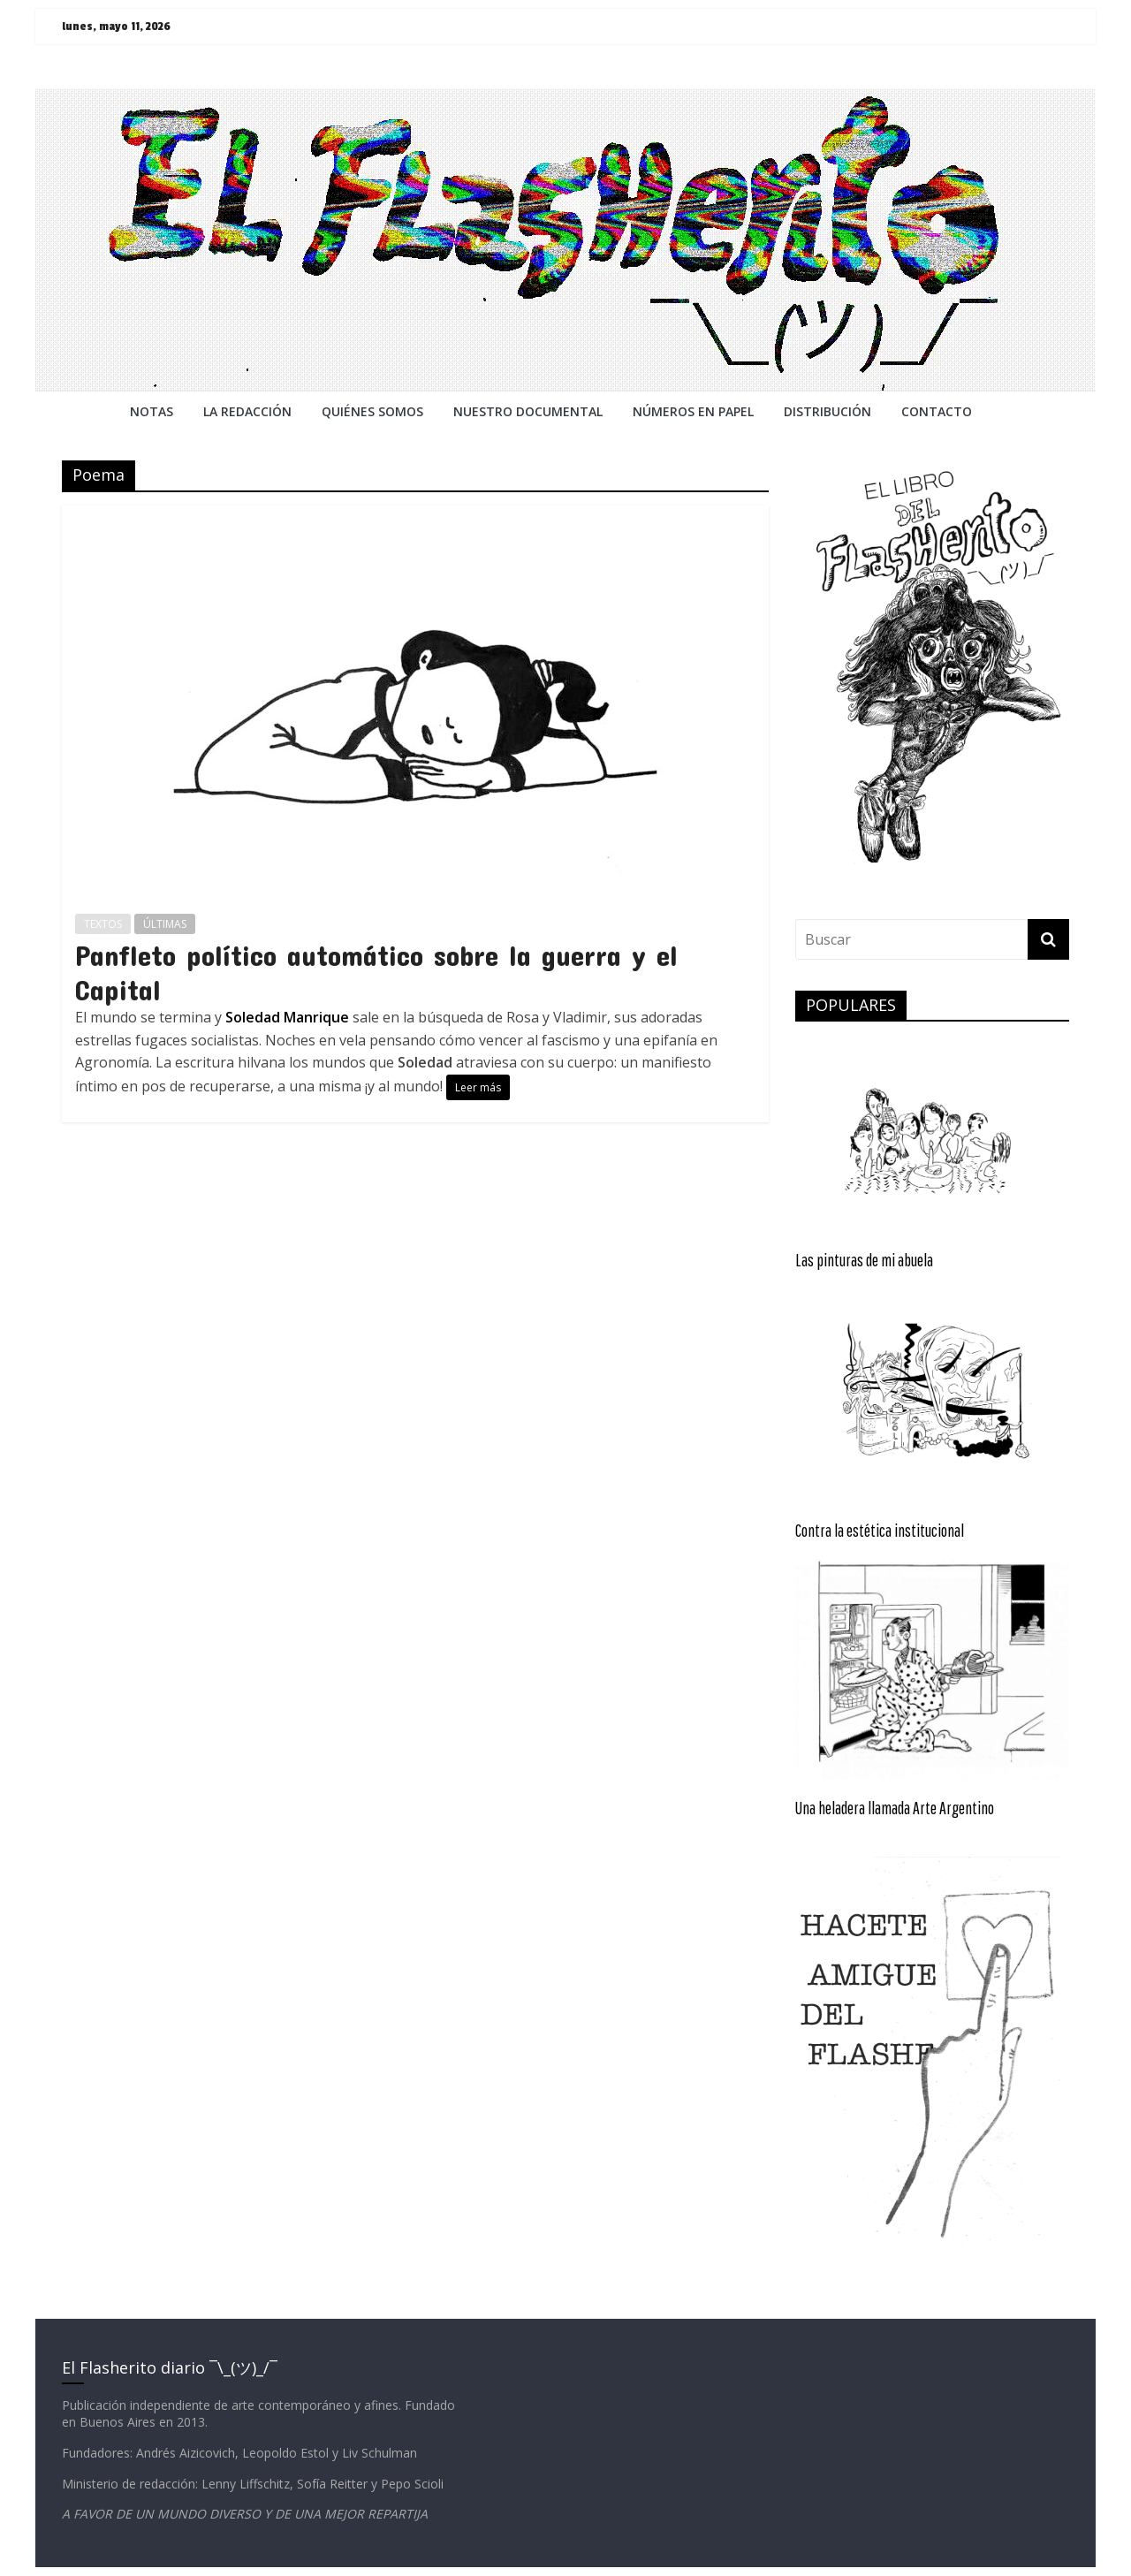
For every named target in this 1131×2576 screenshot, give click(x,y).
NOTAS (151, 411)
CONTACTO (936, 411)
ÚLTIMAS (164, 923)
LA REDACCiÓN (247, 411)
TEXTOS (103, 923)
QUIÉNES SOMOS (372, 411)
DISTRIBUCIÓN (827, 411)
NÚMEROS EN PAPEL (693, 411)
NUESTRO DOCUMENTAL (528, 411)
